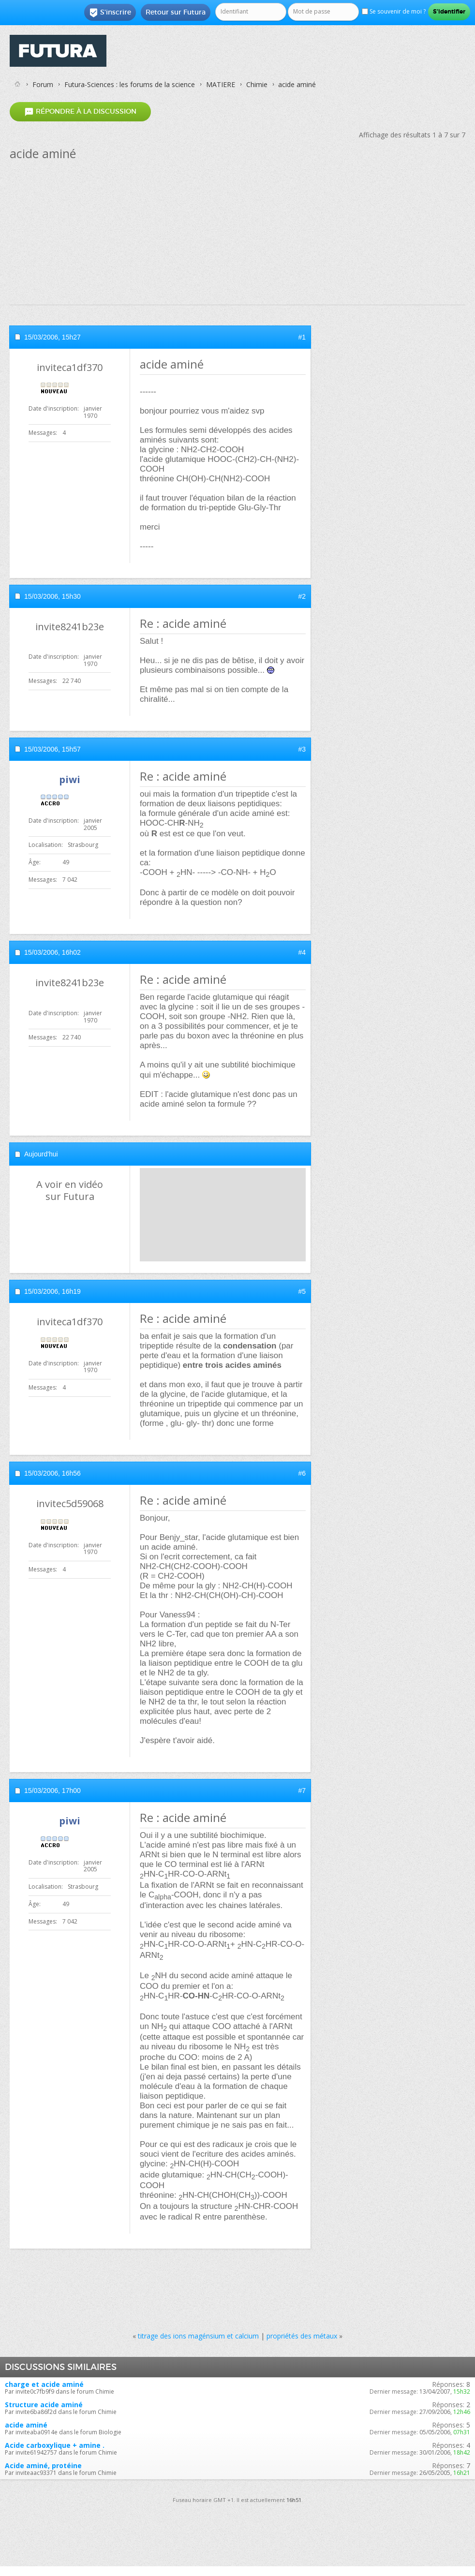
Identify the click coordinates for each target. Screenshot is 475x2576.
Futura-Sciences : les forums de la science (129, 84)
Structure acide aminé (44, 2404)
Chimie (256, 84)
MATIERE (220, 84)
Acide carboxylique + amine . (54, 2445)
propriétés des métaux (302, 2335)
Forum (42, 84)
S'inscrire (110, 12)
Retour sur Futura (176, 12)
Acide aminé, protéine (43, 2465)
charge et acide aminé (44, 2384)
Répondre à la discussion (80, 111)
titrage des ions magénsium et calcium (198, 2335)
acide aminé (26, 2424)
